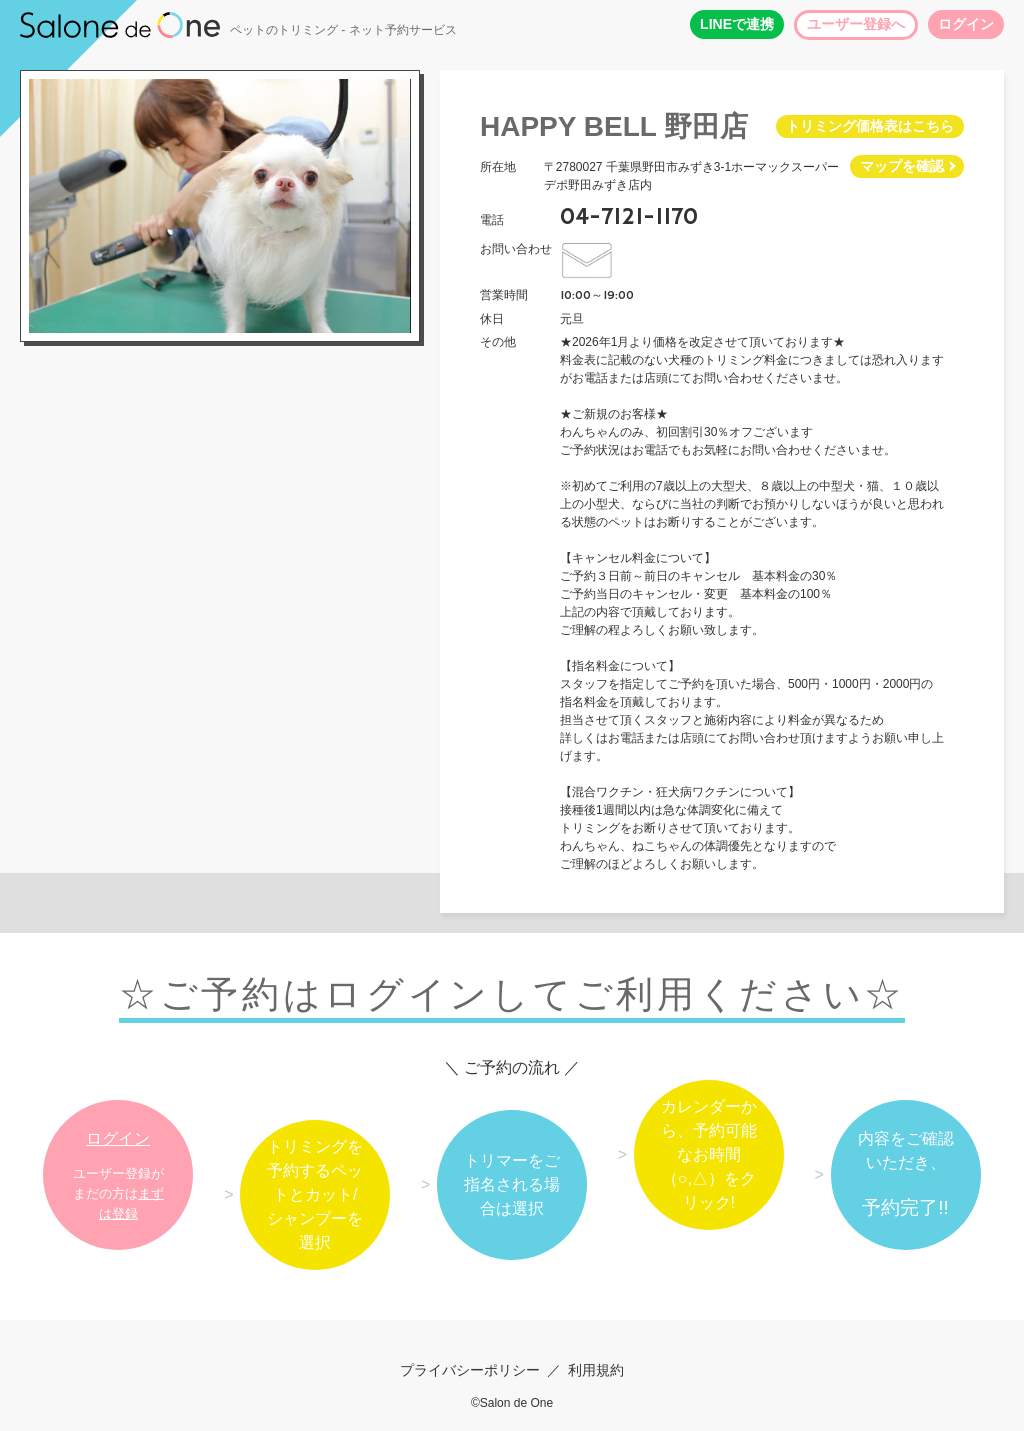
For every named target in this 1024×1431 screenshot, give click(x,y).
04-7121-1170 (629, 217)
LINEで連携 (737, 24)
